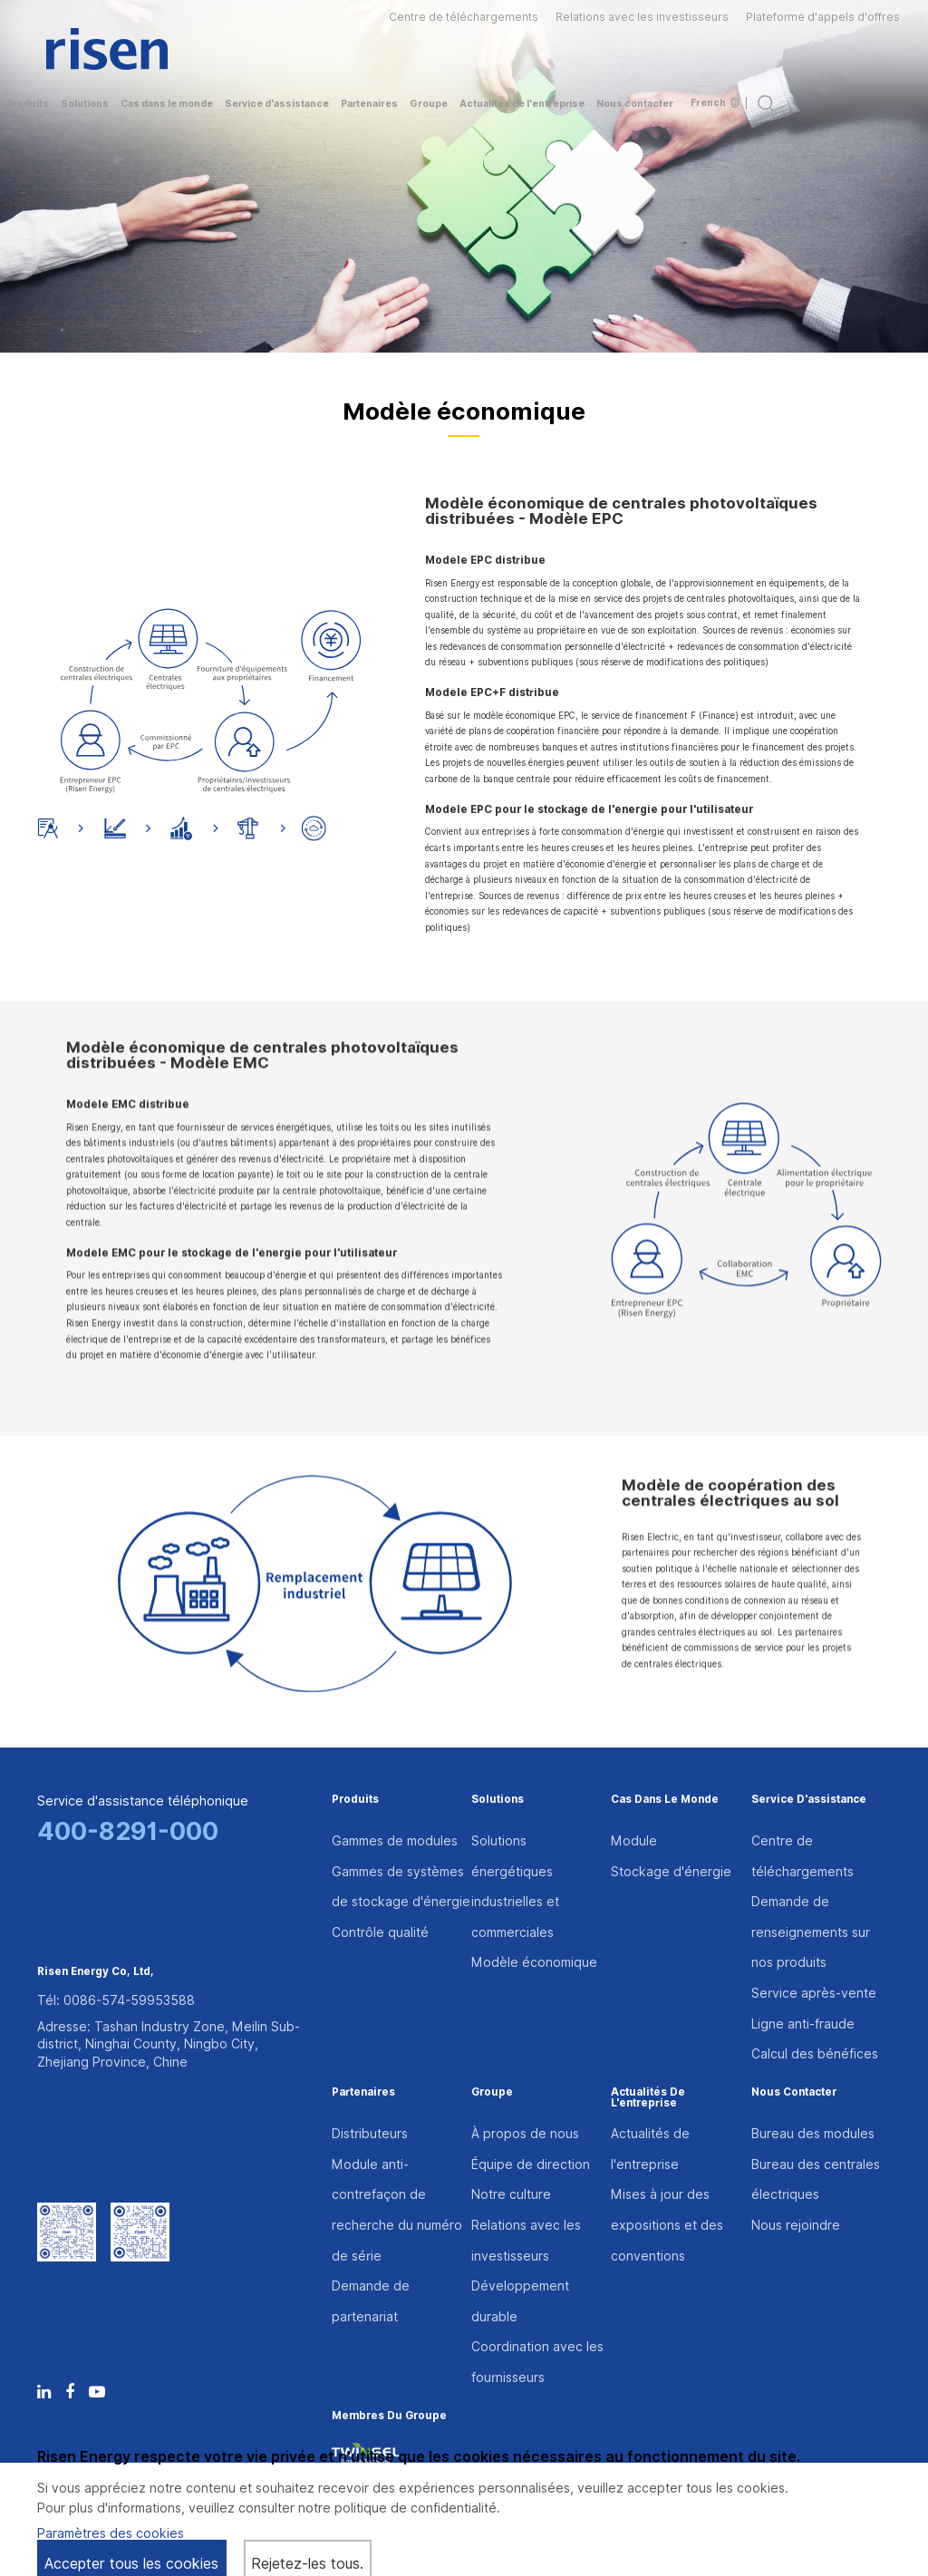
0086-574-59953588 (129, 2000)
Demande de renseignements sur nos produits (810, 1932)
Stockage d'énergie (671, 1871)
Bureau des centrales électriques (815, 2180)
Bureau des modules (813, 2133)
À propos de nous (525, 2133)
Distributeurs (370, 2133)
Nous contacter (793, 2092)
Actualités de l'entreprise (648, 2098)
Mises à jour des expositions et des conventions (667, 2224)
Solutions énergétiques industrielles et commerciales (515, 1887)
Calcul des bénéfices (814, 2054)
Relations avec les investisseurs (642, 17)
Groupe (492, 2092)
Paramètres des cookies (110, 2533)
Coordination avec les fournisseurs (537, 2362)
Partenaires (363, 2092)
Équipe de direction (530, 2164)
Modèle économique (534, 1962)
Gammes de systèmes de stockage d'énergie (401, 1887)
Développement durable (520, 2301)
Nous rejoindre (795, 2225)
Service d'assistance (808, 1800)
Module (634, 1841)
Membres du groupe (389, 2416)
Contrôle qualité (380, 1932)
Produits (355, 1800)
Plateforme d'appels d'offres (823, 17)
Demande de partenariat (371, 2301)
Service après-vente (813, 1993)
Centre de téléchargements (463, 17)
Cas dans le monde (665, 1800)
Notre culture (511, 2194)
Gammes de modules (395, 1841)
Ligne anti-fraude (803, 2024)
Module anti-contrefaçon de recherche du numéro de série (397, 2210)
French (715, 103)
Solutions (497, 1800)
